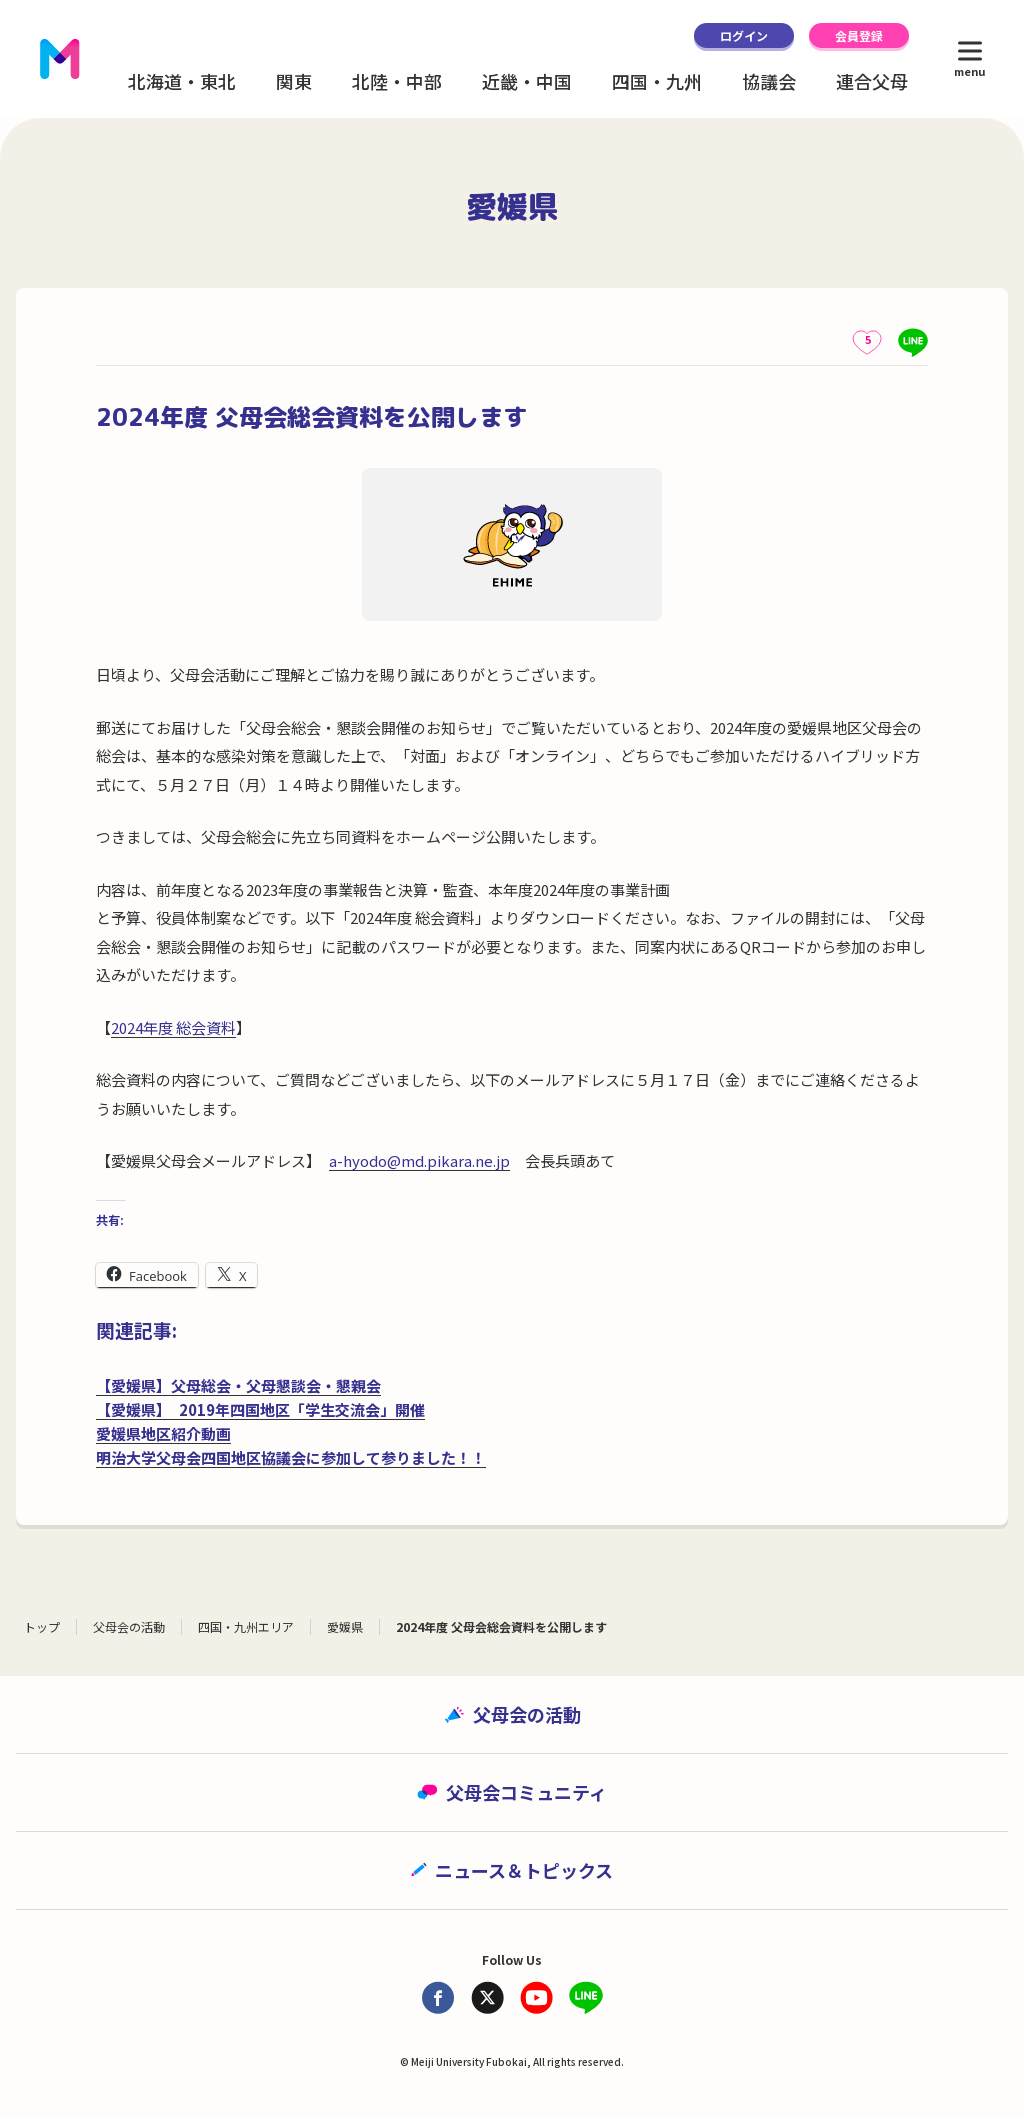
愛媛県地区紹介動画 (163, 1433)
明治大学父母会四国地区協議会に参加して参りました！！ (291, 1457)
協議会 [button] (769, 81)
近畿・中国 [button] (527, 81)
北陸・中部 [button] (397, 81)
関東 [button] (294, 81)
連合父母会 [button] (881, 81)
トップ (42, 1626)
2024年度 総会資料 (173, 1027)
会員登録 (859, 35)
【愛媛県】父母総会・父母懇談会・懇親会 (238, 1385)
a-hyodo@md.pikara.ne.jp (419, 1160)
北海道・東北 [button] (182, 81)
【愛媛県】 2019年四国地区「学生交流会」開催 (260, 1409)
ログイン (744, 35)
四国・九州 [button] (657, 81)
